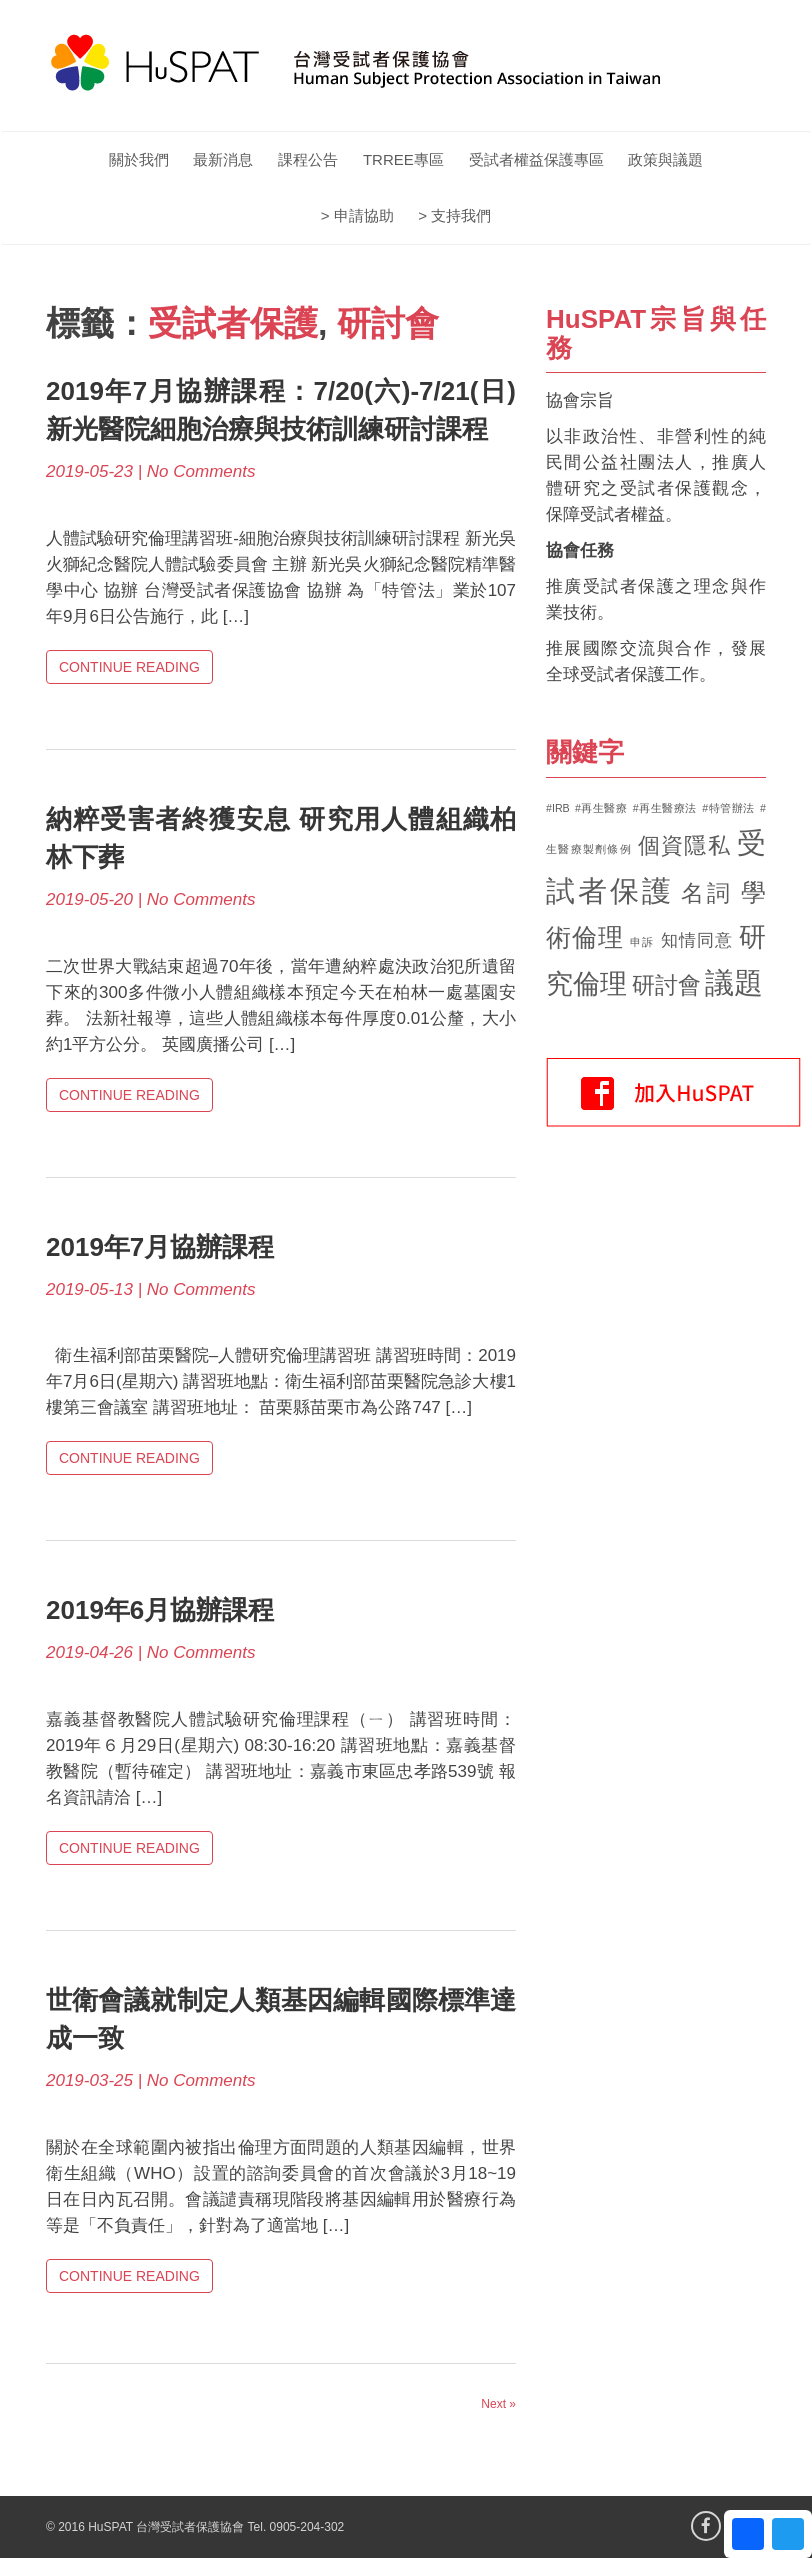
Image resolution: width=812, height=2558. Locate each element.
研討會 (388, 323)
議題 (734, 982)
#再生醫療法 (665, 808)
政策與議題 (665, 159)
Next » (498, 2404)
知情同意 (697, 940)
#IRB (558, 808)
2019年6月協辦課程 (160, 1610)
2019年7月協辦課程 (160, 1247)
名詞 (707, 893)
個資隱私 (684, 845)
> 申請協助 (357, 215)
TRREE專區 (403, 159)
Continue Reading (129, 667)
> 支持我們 (454, 215)
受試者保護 (233, 323)
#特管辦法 (728, 808)
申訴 (642, 942)
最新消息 (223, 159)
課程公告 (308, 159)
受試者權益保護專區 (536, 159)
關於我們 (139, 159)
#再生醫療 (601, 808)
